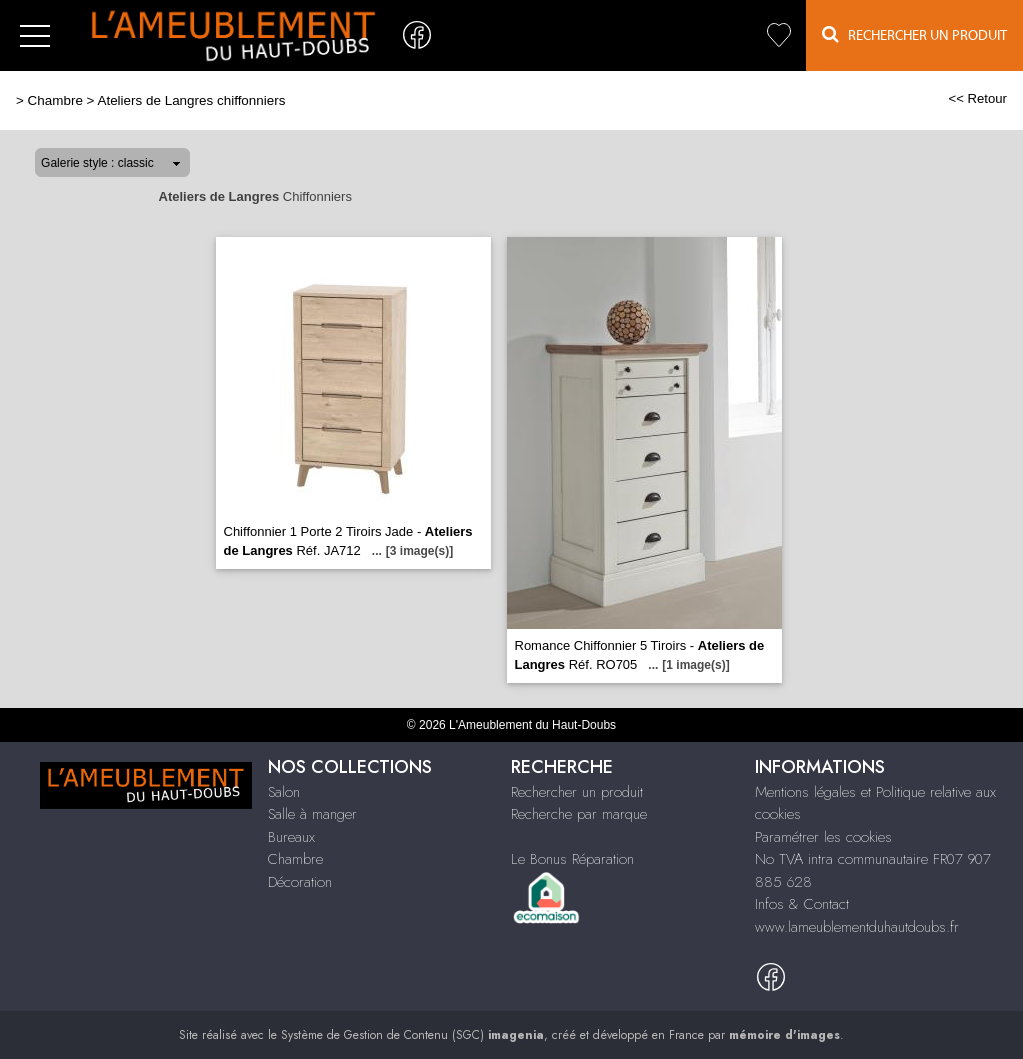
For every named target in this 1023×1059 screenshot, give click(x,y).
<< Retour (977, 98)
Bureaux (291, 837)
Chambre (55, 100)
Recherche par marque (579, 814)
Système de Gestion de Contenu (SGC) (412, 1035)
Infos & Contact (802, 904)
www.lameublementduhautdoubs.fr (857, 927)
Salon (284, 792)
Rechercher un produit (577, 792)
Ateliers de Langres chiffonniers (191, 100)
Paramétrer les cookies (823, 837)
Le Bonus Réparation (572, 859)
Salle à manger (312, 814)
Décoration (300, 882)
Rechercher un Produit (914, 34)
